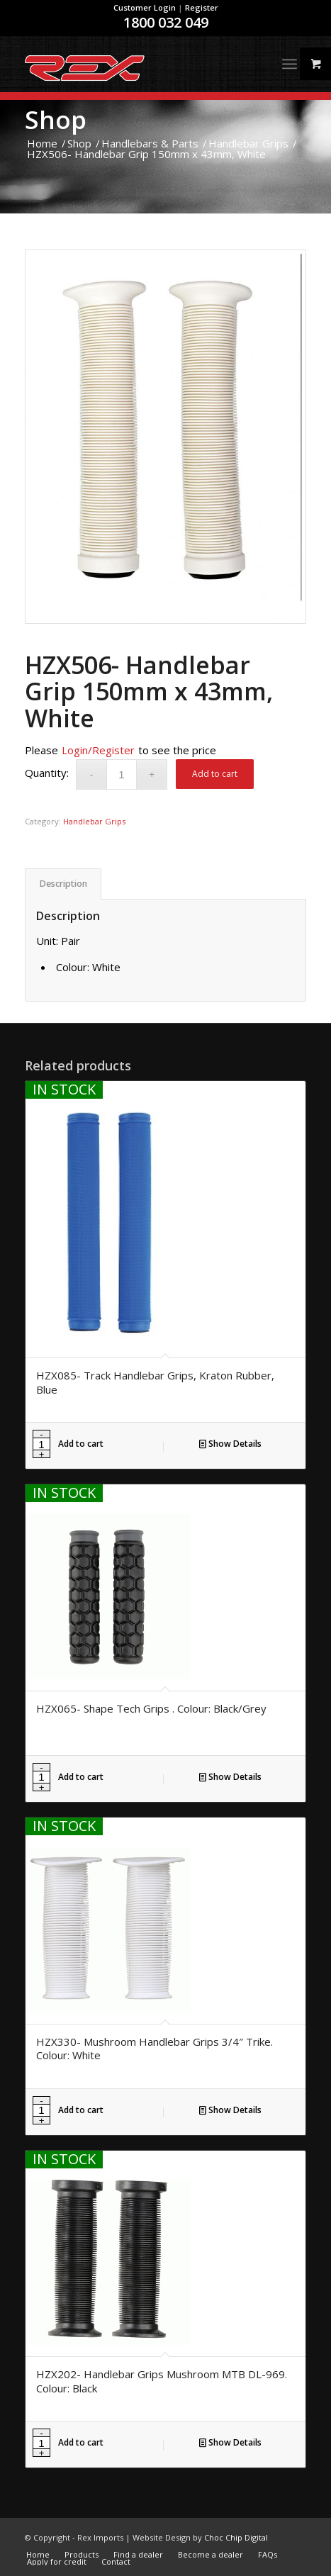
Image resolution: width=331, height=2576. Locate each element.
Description (63, 884)
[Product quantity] (121, 774)
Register (201, 7)
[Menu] (289, 64)
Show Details (230, 1443)
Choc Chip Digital (236, 2537)
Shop (55, 119)
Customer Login (144, 7)
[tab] (63, 884)
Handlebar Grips (94, 821)
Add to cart (214, 774)
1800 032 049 (165, 22)
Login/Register (98, 750)
